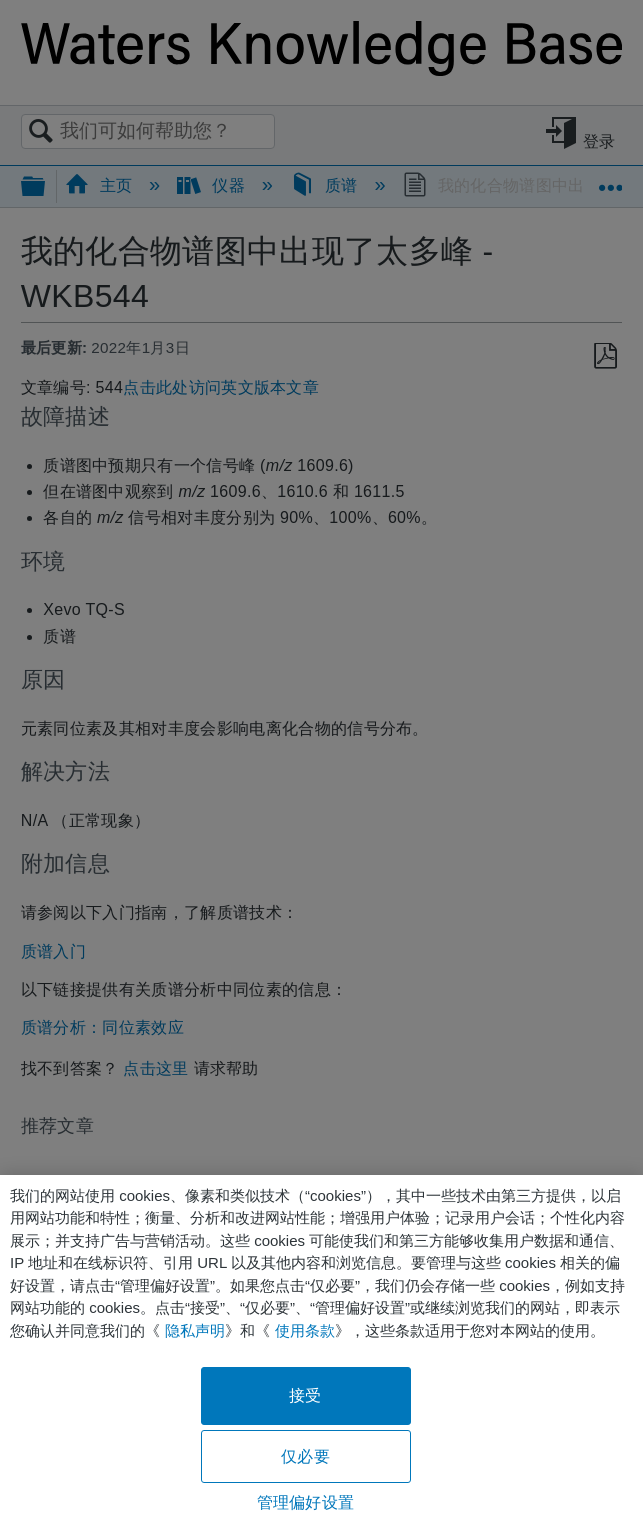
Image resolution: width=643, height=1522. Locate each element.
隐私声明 (195, 1330)
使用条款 (305, 1330)
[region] (321, 1348)
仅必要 (305, 1456)
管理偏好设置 (305, 1502)
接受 (305, 1395)
